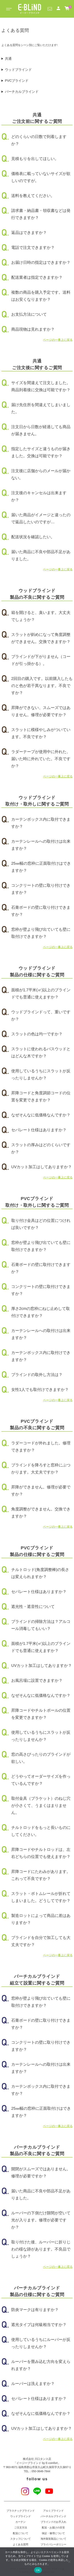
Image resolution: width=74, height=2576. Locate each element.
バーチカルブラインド (21, 92)
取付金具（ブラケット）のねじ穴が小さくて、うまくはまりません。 (40, 1805)
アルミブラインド (53, 2510)
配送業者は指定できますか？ (37, 277)
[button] (50, 8)
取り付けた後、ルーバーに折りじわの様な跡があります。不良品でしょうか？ (40, 2249)
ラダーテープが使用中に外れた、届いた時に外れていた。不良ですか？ (40, 759)
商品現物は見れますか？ (33, 329)
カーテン (20, 2522)
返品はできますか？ (29, 232)
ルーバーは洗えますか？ (33, 2383)
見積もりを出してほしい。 (35, 158)
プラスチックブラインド (21, 2510)
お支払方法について (29, 314)
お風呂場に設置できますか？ (37, 1680)
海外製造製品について (53, 2538)
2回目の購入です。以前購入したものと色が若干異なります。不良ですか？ (42, 685)
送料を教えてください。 (33, 195)
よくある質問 (20, 2544)
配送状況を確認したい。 (33, 537)
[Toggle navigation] (8, 9)
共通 (8, 59)
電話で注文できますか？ (33, 247)
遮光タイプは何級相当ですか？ (39, 2324)
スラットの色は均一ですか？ (37, 1034)
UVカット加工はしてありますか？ (41, 1167)
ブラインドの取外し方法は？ (37, 1374)
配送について (20, 2533)
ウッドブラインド (18, 70)
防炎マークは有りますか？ (35, 2309)
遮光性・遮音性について (33, 1606)
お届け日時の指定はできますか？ (40, 262)
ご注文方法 (20, 2527)
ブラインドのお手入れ (53, 2522)
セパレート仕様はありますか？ (39, 1130)
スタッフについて (20, 2538)
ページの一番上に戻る (58, 339)
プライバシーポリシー (53, 2544)
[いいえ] (69, 2562)
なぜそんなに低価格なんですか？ (40, 1115)
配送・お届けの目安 (53, 2527)
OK (38, 2570)
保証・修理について (53, 2533)
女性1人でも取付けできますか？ (40, 1389)
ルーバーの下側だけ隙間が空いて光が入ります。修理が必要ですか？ (40, 2220)
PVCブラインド (17, 81)
